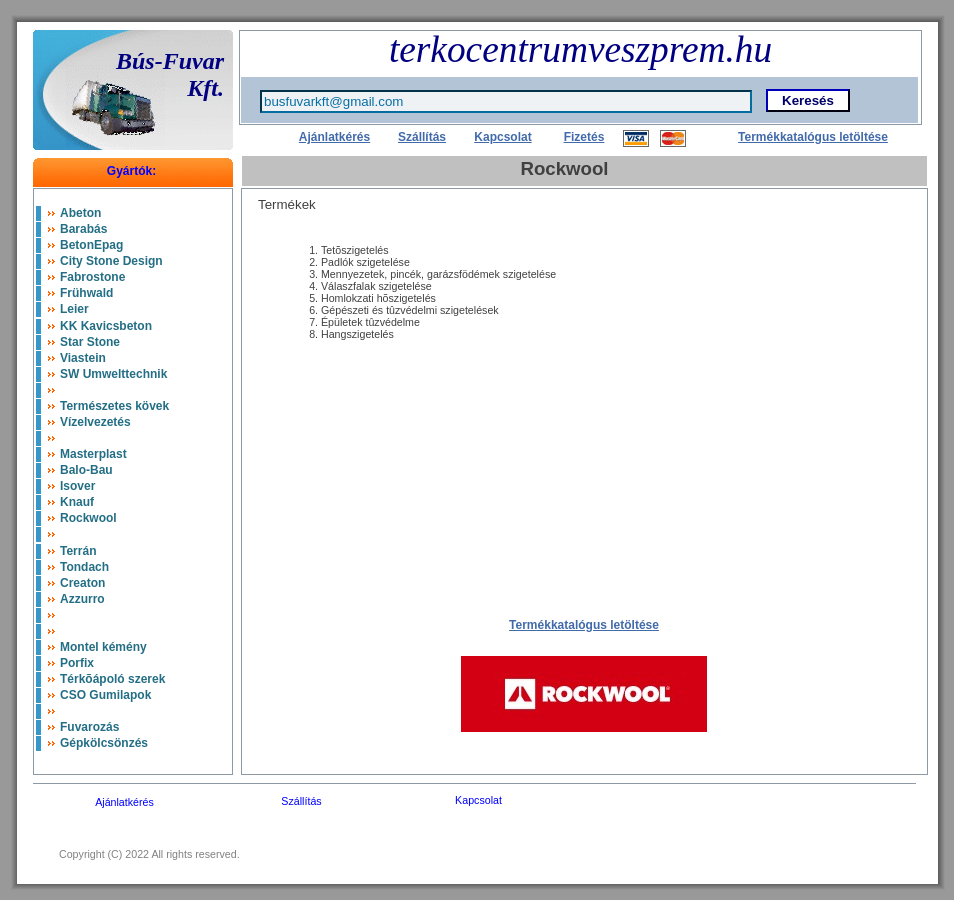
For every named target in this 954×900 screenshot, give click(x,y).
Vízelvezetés (95, 422)
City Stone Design (111, 261)
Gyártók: (131, 171)
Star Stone (90, 342)
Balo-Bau (86, 470)
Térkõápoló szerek (112, 679)
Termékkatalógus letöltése (813, 137)
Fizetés (584, 137)
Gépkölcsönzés (104, 743)
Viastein (83, 358)
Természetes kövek (114, 406)
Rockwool (88, 518)
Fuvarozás (89, 727)
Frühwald (86, 293)
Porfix (77, 663)
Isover (77, 486)
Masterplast (93, 454)
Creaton (82, 583)
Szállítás (422, 137)
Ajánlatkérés (334, 137)
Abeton (80, 213)
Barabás (83, 229)
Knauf (77, 502)
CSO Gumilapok (105, 695)
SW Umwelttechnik (113, 374)
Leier (74, 309)
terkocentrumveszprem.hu (580, 49)
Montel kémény (103, 647)
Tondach (84, 567)
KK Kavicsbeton (106, 326)
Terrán (78, 551)
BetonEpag (91, 245)
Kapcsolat (502, 137)
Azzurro (82, 599)
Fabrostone (92, 277)
